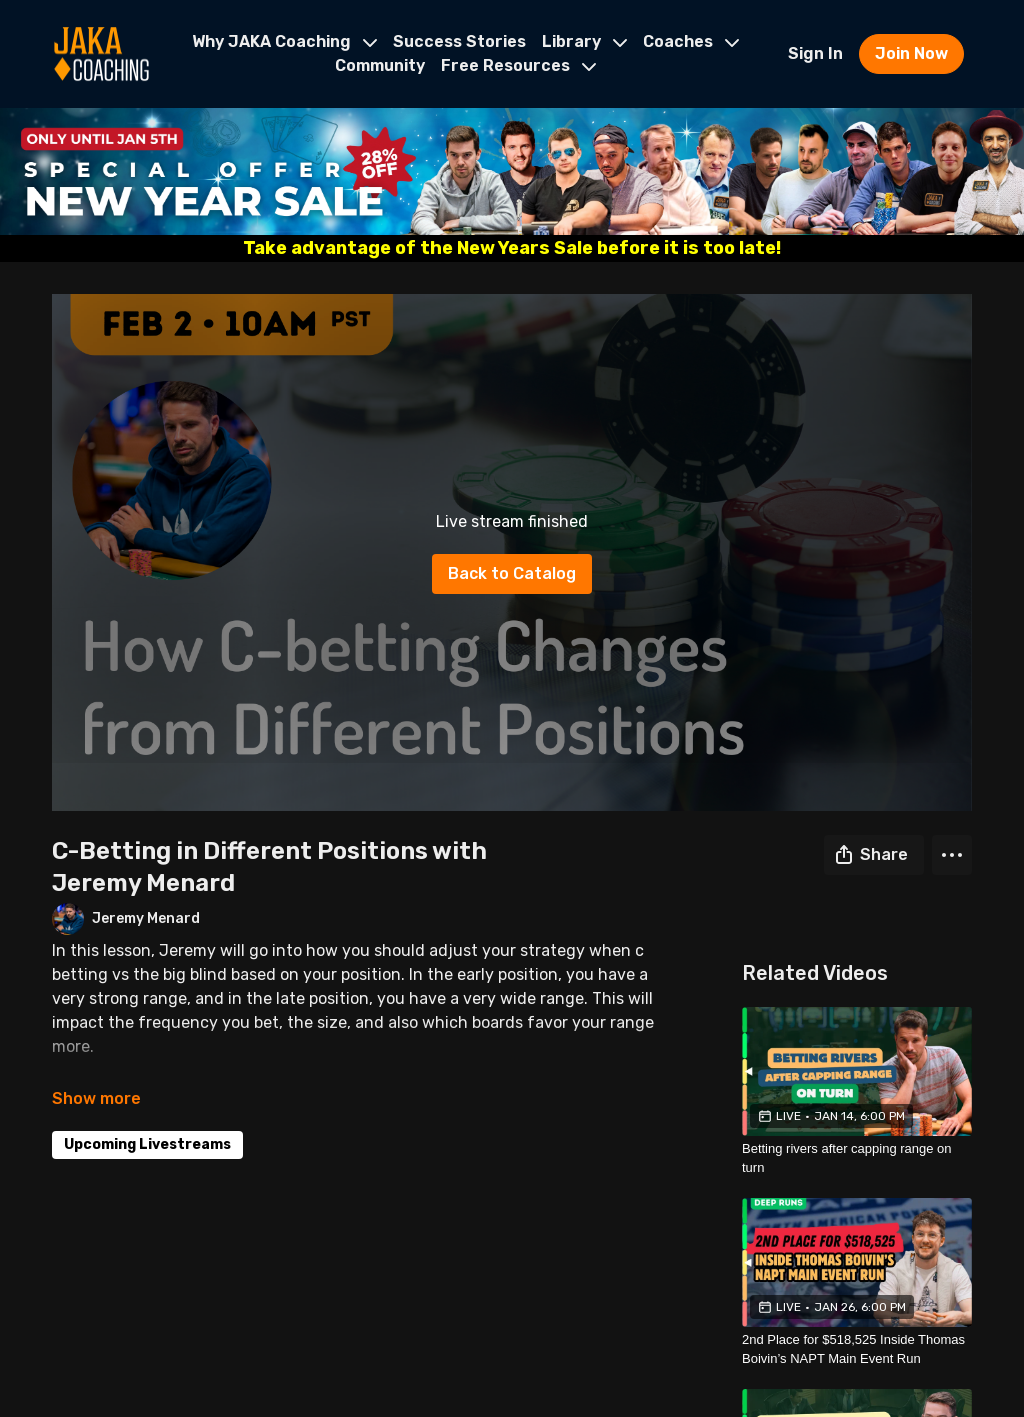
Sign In (815, 53)
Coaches (691, 41)
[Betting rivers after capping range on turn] (857, 1158)
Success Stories (459, 41)
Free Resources (518, 65)
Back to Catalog (512, 573)
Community (380, 65)
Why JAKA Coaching (284, 41)
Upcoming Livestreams (147, 1144)
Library (584, 41)
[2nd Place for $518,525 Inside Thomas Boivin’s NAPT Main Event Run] (857, 1349)
